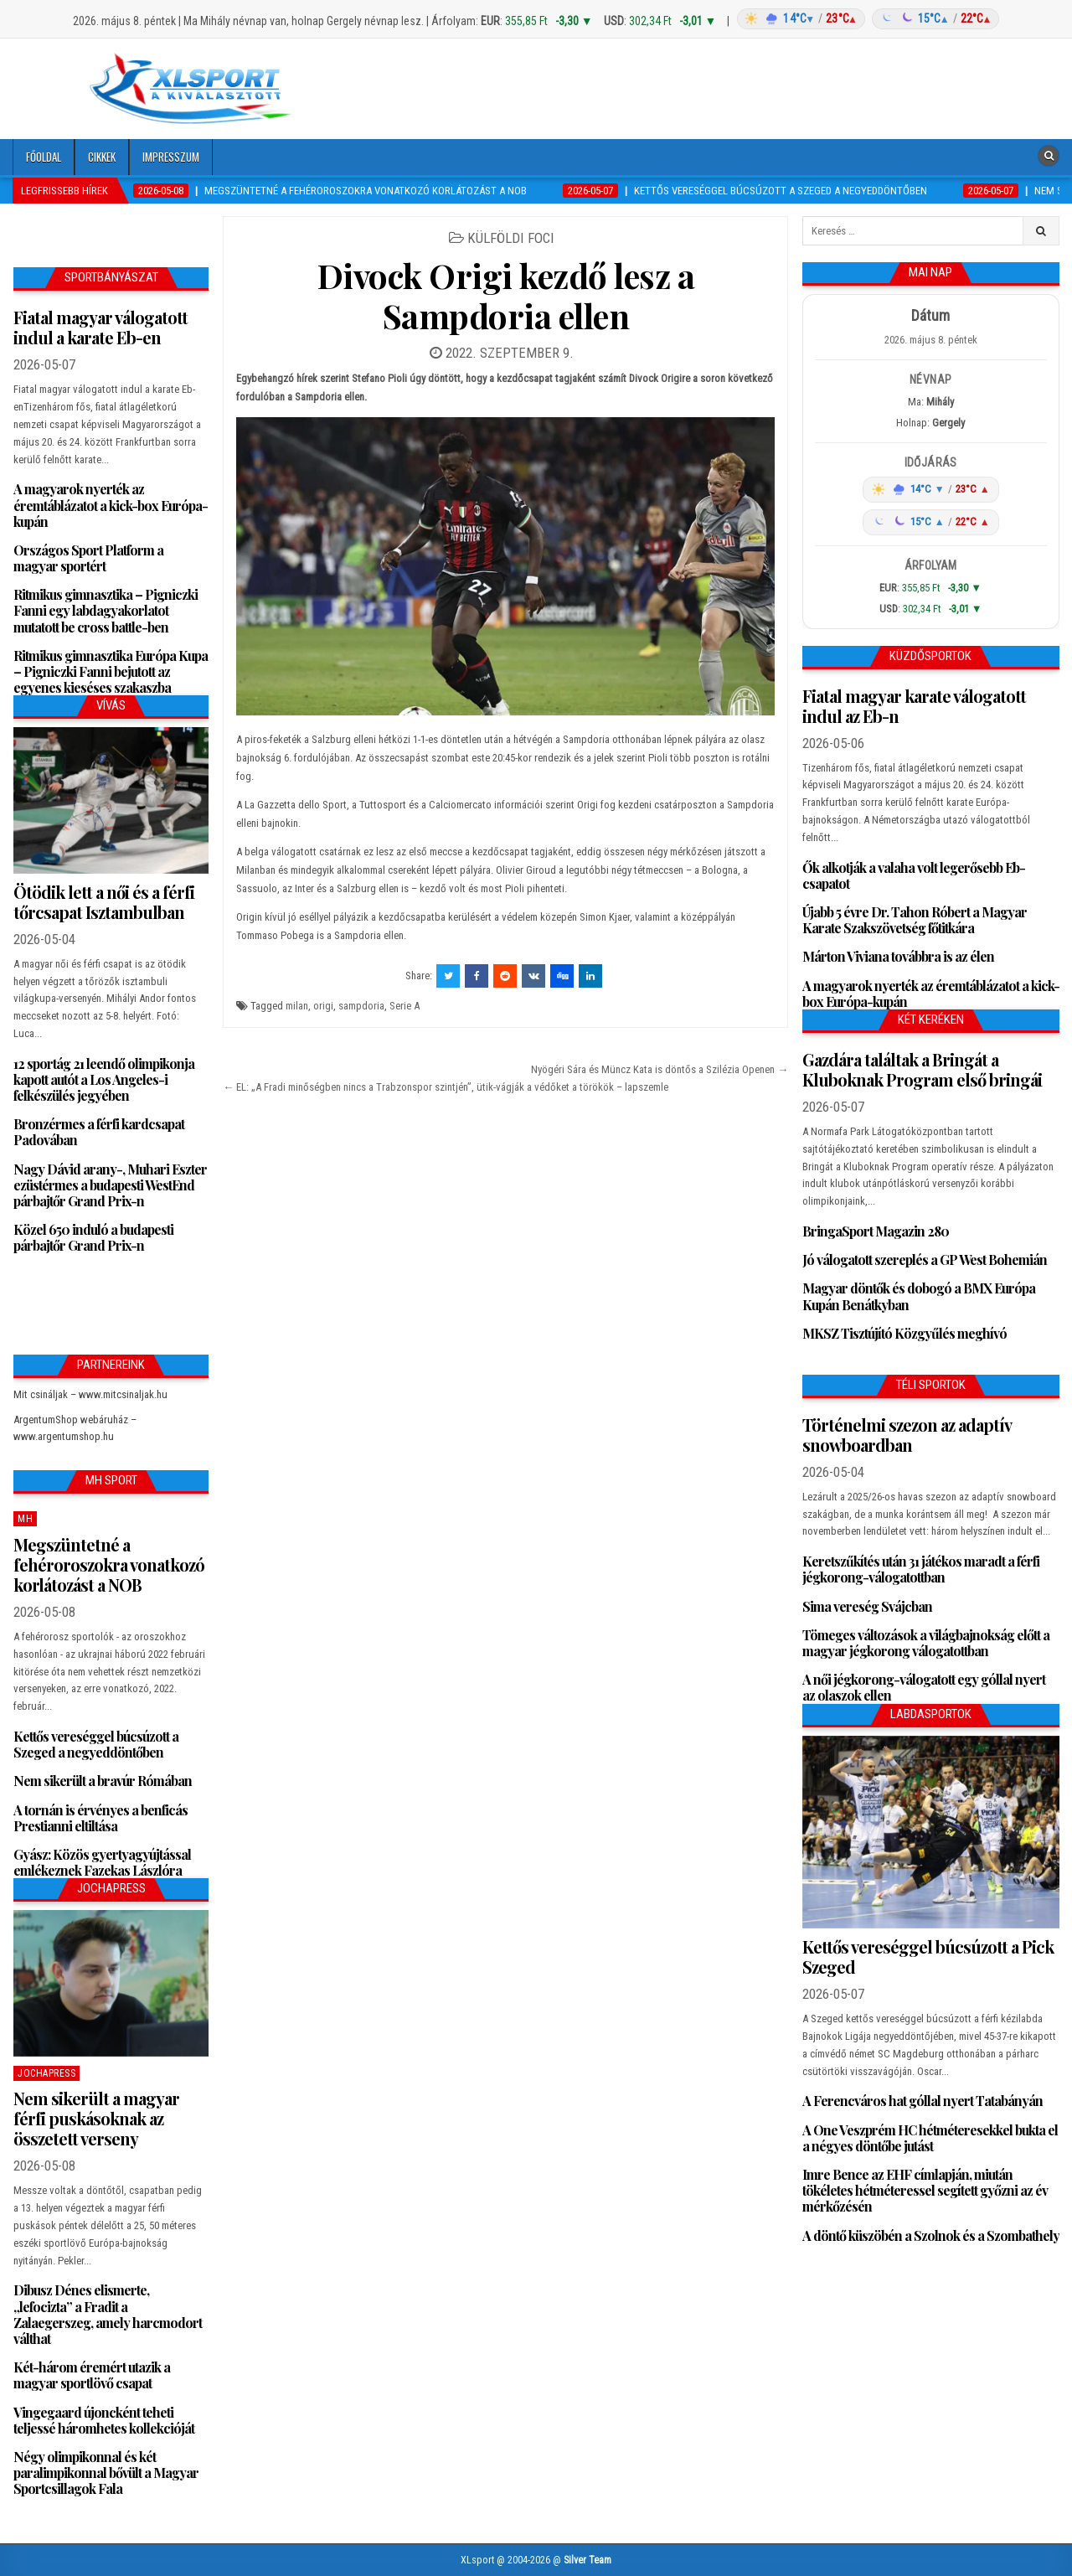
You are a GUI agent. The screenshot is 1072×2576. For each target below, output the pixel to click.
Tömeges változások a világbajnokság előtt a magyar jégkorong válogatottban (925, 1643)
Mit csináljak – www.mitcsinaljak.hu (90, 1394)
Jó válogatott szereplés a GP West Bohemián (924, 1259)
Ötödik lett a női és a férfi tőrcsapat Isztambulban (103, 901)
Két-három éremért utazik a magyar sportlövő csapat (91, 2375)
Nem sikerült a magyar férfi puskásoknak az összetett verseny (96, 2118)
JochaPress (46, 2073)
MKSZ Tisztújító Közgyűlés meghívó (904, 1333)
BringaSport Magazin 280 (875, 1231)
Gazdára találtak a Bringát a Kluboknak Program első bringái (922, 1069)
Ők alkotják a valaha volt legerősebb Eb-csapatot (913, 875)
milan (297, 1005)
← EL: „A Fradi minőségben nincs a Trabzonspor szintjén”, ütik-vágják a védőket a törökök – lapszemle (445, 1087)
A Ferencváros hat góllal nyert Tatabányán (922, 2100)
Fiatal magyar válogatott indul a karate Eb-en (100, 327)
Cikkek (102, 156)
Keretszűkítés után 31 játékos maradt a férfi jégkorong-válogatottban (920, 1569)
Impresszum (170, 156)
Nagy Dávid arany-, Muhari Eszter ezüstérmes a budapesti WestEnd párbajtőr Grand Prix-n (110, 1185)
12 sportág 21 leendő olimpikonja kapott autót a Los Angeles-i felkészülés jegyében (103, 1079)
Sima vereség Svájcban (867, 1606)
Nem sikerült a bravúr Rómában (102, 1780)
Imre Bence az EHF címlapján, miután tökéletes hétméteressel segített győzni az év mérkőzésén (925, 2190)
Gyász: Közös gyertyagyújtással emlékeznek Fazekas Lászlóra (102, 1862)
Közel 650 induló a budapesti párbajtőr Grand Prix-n (93, 1237)
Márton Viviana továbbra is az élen (898, 956)
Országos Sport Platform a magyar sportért (88, 558)
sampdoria (361, 1005)
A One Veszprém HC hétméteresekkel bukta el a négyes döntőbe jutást (930, 2138)
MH (25, 1519)
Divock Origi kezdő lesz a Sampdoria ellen (506, 295)
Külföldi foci (510, 238)
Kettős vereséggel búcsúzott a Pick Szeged (928, 1956)
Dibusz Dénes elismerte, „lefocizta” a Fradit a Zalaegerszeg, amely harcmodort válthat (107, 2314)
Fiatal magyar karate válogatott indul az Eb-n (914, 705)
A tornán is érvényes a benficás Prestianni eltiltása (100, 1818)
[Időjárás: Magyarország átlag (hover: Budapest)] (865, 18)
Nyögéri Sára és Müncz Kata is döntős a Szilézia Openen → (659, 1069)
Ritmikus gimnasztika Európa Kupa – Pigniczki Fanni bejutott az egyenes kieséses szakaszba (110, 671)
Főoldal (43, 156)
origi (323, 1005)
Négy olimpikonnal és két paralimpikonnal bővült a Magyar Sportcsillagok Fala (105, 2472)
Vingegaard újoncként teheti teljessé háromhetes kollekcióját (103, 2420)
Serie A (404, 1005)
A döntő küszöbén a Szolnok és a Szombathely (930, 2235)
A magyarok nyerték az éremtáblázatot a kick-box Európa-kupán (110, 504)
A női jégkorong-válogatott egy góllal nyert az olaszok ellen (923, 1687)
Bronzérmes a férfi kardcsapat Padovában (98, 1132)
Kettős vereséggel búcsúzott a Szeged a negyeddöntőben (95, 1744)
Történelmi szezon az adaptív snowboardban (906, 1434)
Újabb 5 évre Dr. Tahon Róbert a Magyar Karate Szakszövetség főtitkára (914, 920)
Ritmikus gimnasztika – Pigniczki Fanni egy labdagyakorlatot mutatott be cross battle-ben (105, 610)
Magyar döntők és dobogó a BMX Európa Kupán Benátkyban (918, 1296)
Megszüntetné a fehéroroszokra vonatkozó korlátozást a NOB (108, 1564)
